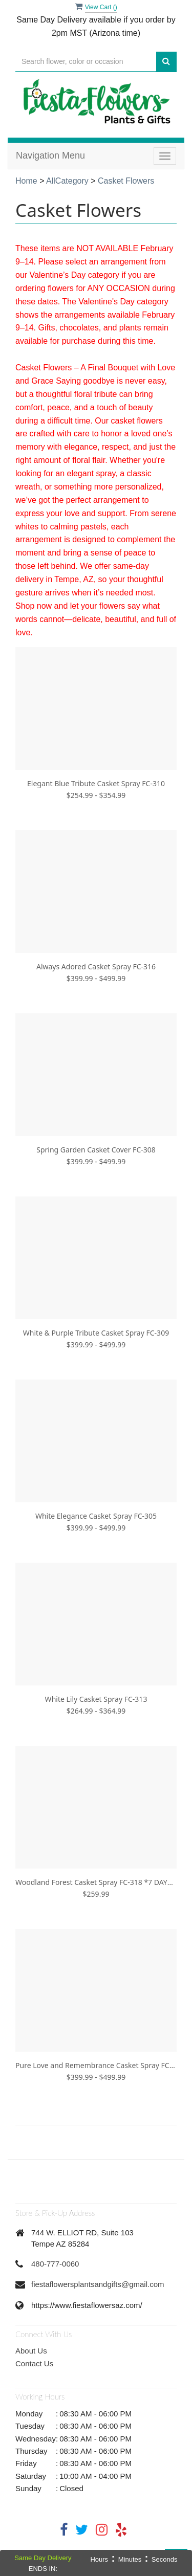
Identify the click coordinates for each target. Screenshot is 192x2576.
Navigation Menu (50, 155)
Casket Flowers (126, 180)
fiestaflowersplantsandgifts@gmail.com (97, 2284)
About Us (31, 2350)
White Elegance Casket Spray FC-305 (96, 1516)
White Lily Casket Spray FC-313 (96, 1699)
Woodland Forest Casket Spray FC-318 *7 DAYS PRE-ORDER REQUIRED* (96, 1882)
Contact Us (34, 2363)
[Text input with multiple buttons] (85, 62)
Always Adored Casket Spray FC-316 (96, 966)
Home (26, 180)
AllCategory (67, 180)
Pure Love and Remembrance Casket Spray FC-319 (96, 2065)
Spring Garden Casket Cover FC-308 (96, 1149)
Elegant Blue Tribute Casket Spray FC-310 (96, 783)
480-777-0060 (55, 2263)
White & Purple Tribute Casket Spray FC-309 (96, 1333)
